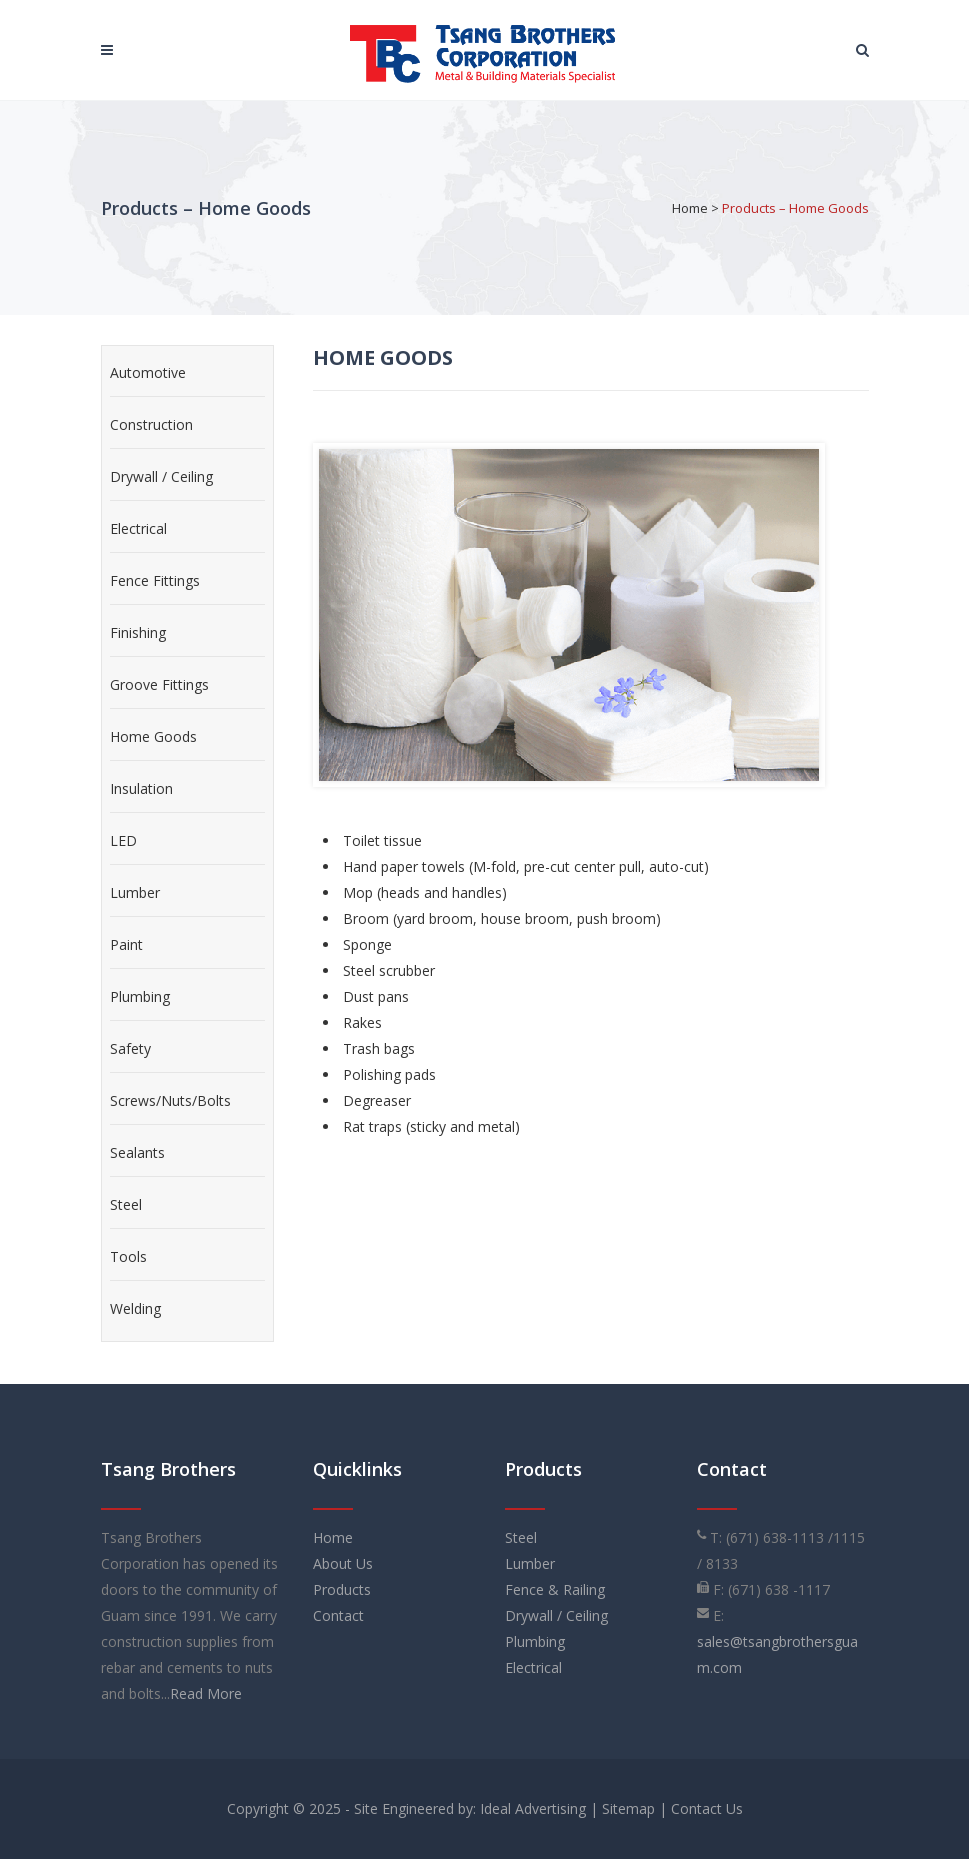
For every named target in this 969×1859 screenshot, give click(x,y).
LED (123, 840)
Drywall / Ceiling (161, 476)
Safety (130, 1048)
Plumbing (140, 996)
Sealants (137, 1152)
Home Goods (153, 736)
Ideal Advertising (533, 1808)
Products (342, 1589)
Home (690, 208)
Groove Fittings (159, 684)
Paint (126, 944)
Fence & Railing (555, 1589)
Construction (151, 424)
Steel (126, 1204)
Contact (338, 1615)
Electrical (138, 528)
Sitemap (628, 1808)
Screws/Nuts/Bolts (170, 1100)
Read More (206, 1693)
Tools (128, 1256)
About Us (343, 1563)
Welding (135, 1308)
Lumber (135, 892)
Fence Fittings (155, 580)
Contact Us (707, 1808)
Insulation (141, 788)
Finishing (138, 632)
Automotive (148, 372)
